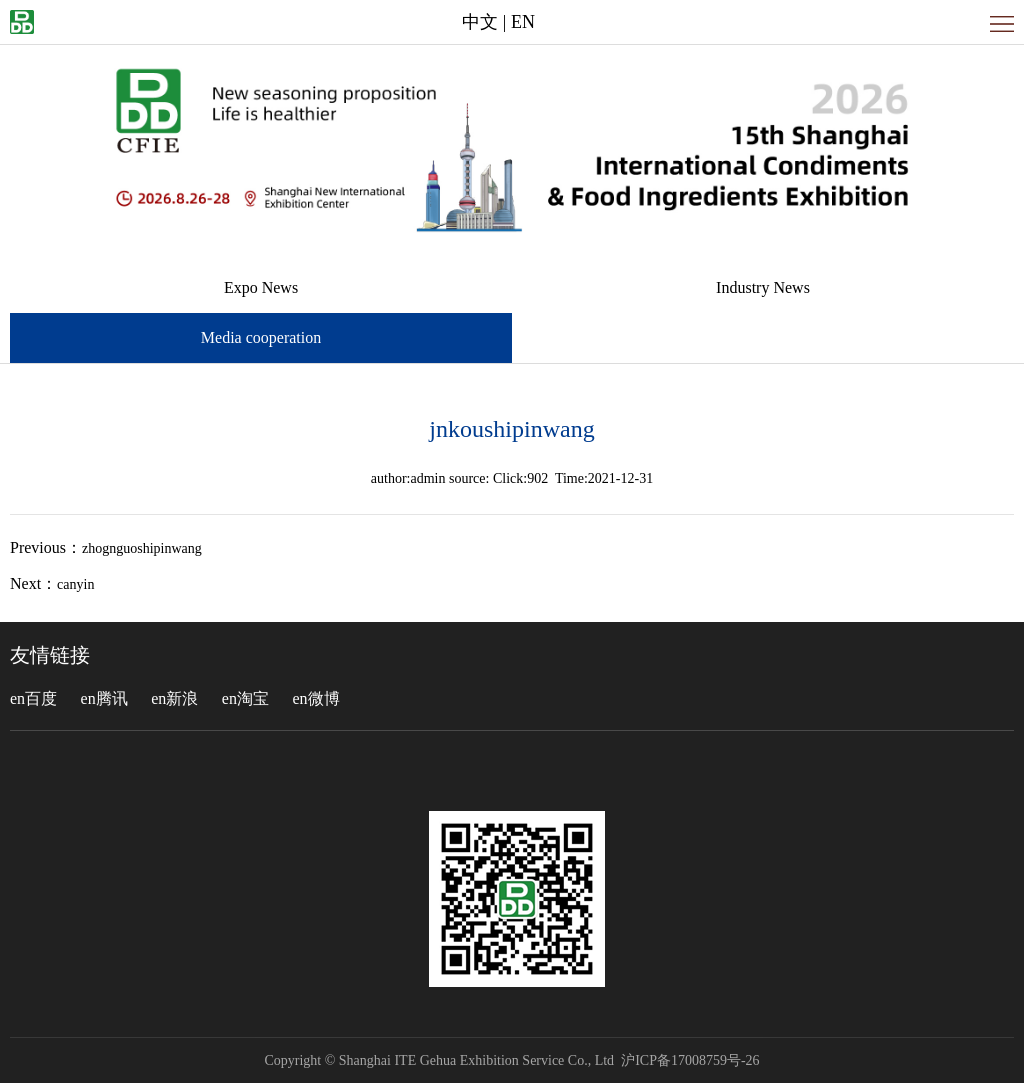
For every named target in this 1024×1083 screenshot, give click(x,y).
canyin (75, 584)
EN (523, 22)
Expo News (261, 287)
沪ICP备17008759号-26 (690, 1060)
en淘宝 (245, 698)
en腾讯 (104, 698)
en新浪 (174, 698)
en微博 (315, 698)
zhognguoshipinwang (142, 548)
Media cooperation (261, 337)
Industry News (763, 287)
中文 (480, 22)
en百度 (33, 698)
